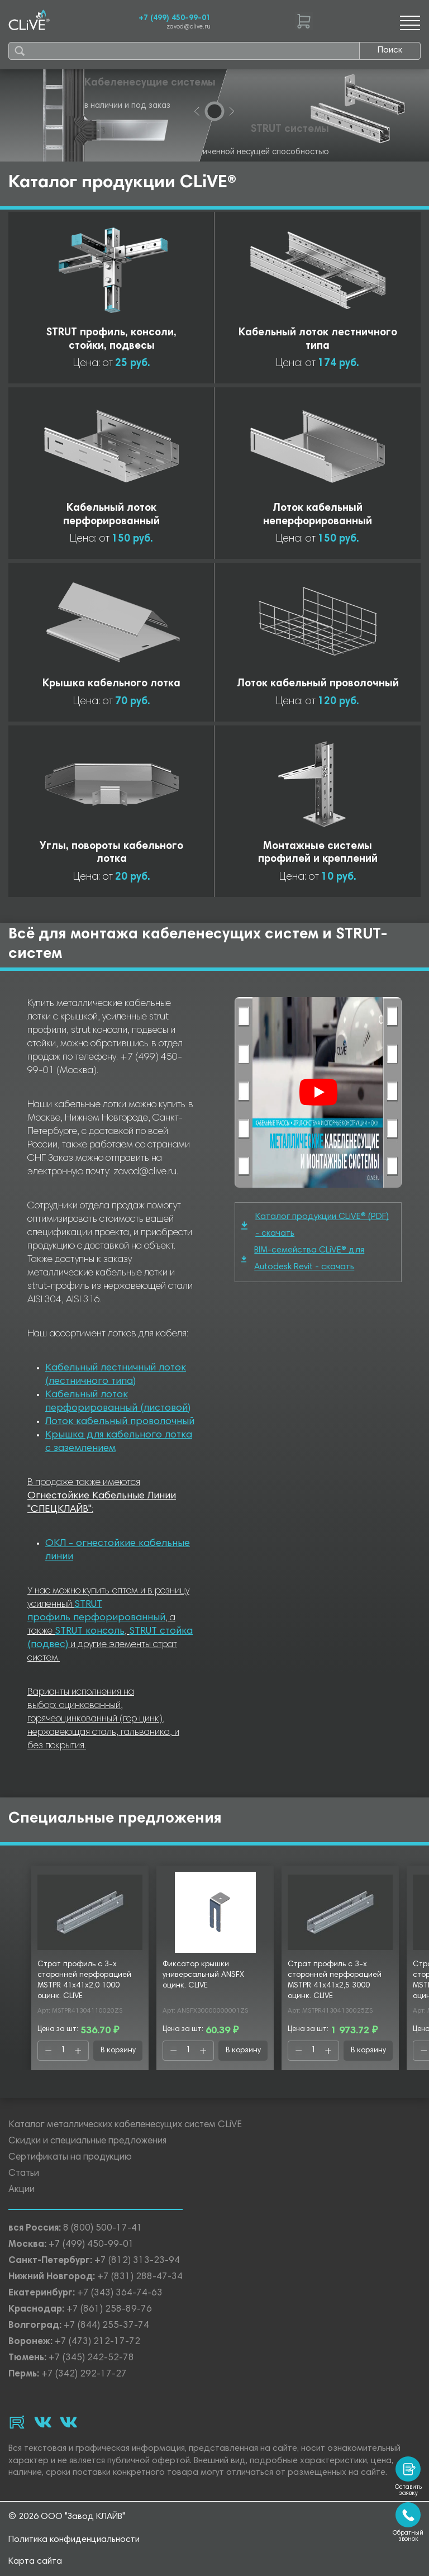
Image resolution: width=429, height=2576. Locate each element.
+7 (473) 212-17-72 (97, 2342)
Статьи (23, 2174)
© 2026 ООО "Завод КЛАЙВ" (66, 2516)
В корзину (118, 2051)
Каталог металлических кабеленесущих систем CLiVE (125, 2125)
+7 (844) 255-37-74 (106, 2326)
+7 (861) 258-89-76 (109, 2309)
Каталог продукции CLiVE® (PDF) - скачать (315, 1225)
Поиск (390, 50)
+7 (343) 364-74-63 (120, 2293)
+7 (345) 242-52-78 (91, 2358)
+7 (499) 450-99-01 (175, 18)
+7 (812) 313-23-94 (137, 2261)
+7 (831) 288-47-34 (140, 2277)
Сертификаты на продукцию (70, 2157)
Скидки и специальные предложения (87, 2141)
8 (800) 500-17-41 (102, 2228)
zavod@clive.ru (188, 27)
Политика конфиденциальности (74, 2539)
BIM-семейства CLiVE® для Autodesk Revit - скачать (302, 1259)
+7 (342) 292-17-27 (84, 2374)
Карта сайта (35, 2561)
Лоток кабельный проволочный (119, 1422)
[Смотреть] (318, 1092)
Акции (21, 2190)
